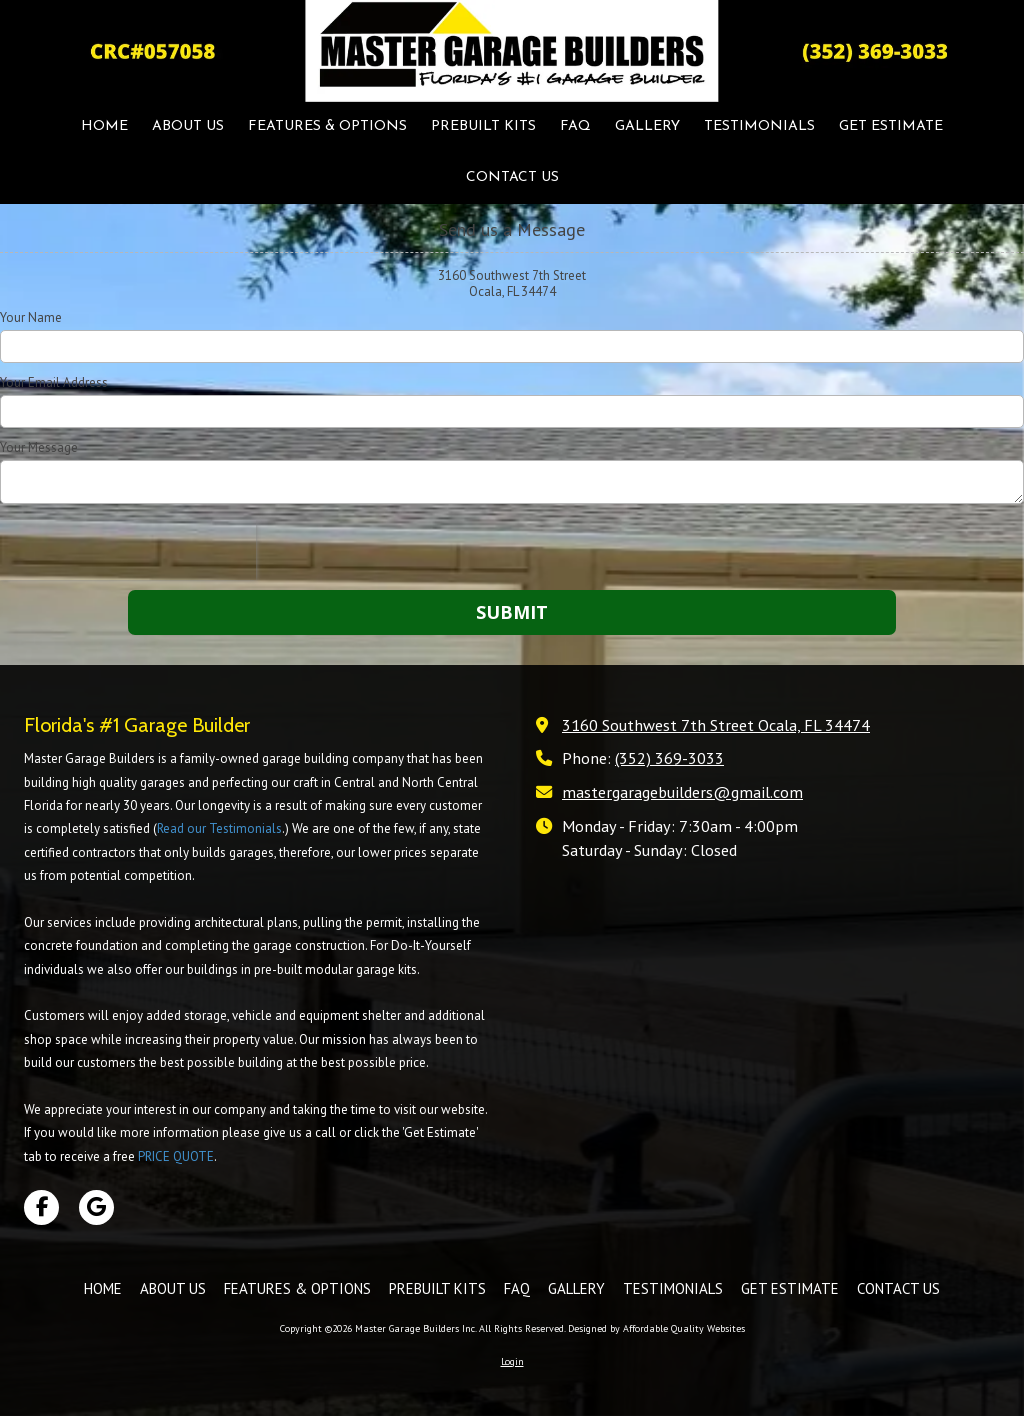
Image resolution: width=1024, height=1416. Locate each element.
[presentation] (128, 550)
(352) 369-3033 (669, 757)
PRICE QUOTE (176, 1156)
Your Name (31, 318)
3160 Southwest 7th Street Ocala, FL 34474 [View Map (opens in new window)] (716, 724)
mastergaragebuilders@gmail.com (682, 791)
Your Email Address (54, 383)
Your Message (39, 448)
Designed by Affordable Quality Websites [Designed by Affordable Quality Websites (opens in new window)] (656, 1328)
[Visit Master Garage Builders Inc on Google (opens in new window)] (96, 1207)
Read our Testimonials (219, 828)
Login (512, 1361)
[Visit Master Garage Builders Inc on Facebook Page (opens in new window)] (41, 1207)
